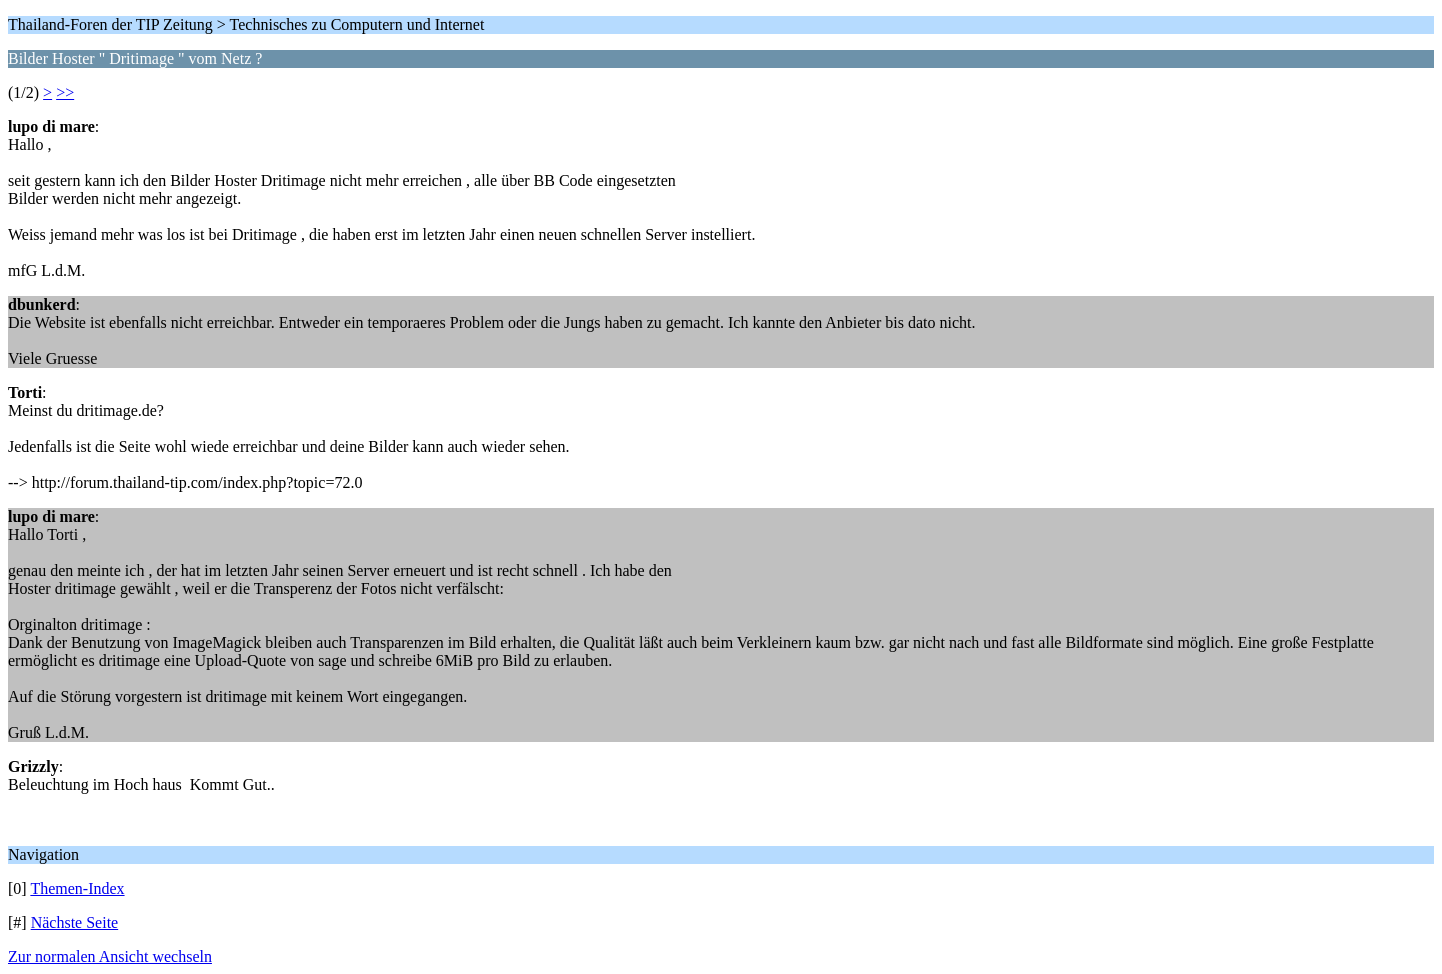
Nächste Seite (75, 922)
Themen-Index (77, 888)
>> (65, 92)
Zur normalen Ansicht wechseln (110, 956)
